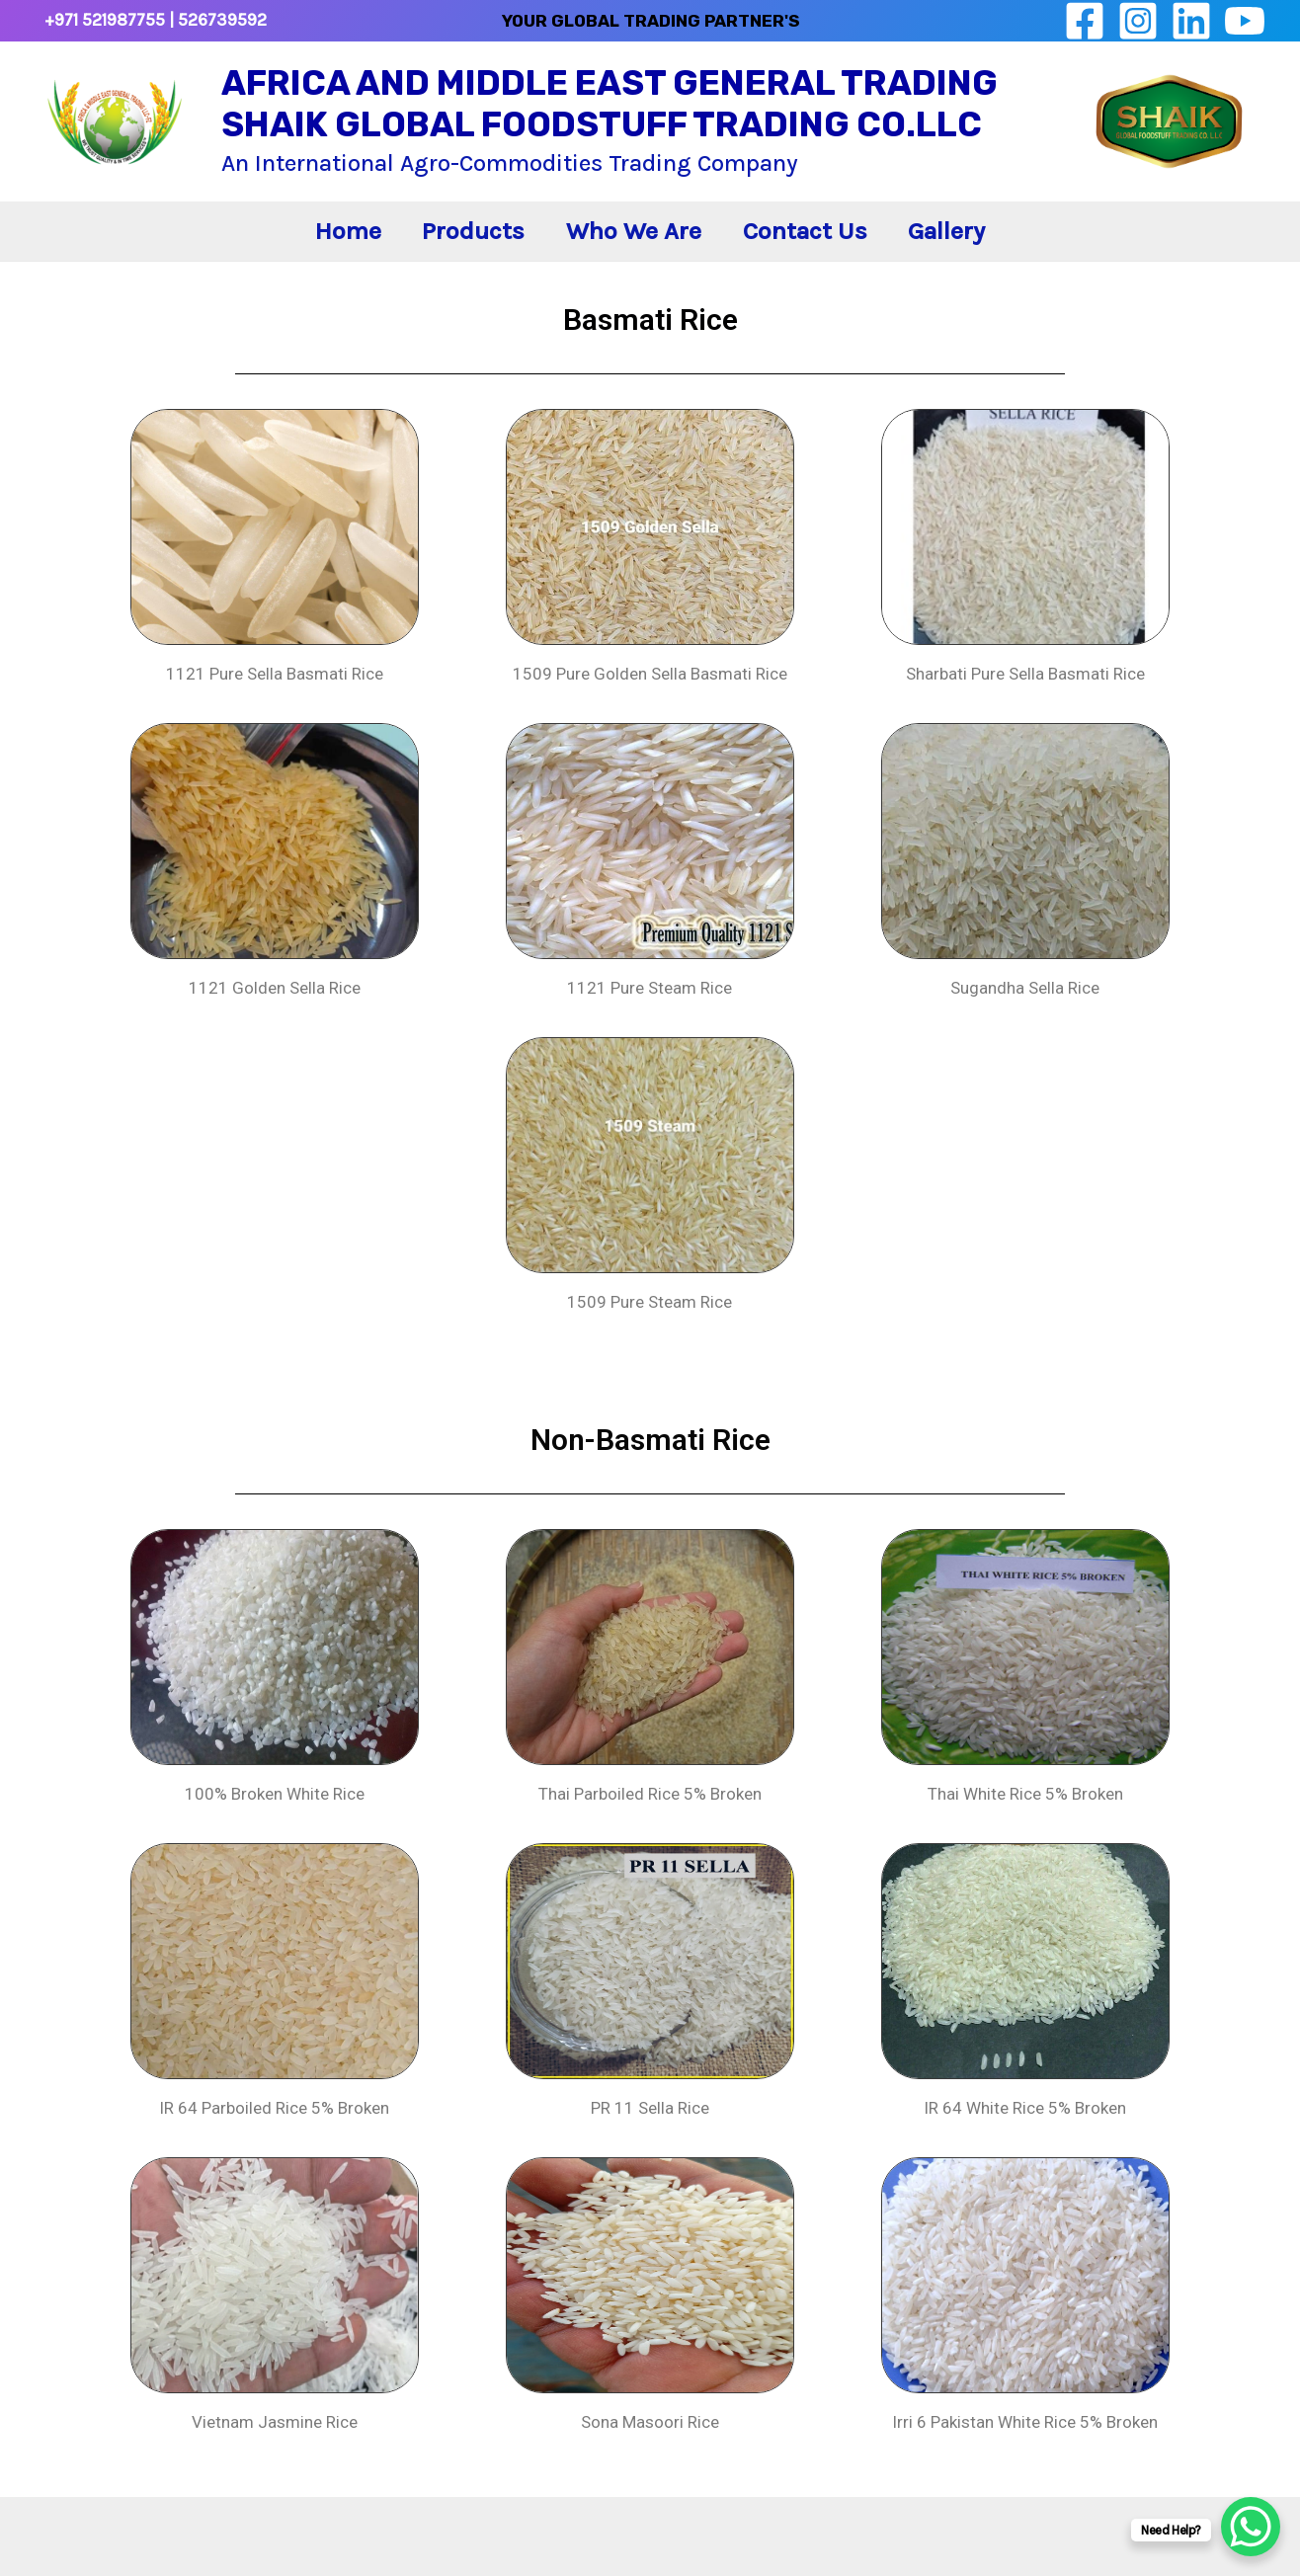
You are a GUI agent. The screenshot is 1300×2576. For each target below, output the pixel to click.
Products (455, 248)
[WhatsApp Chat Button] (1250, 2526)
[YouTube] (1244, 20)
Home (312, 248)
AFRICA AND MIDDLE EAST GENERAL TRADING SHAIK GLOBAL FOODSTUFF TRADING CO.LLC (609, 103)
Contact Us (823, 248)
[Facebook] (1084, 20)
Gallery (982, 248)
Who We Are (633, 248)
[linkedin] (1191, 20)
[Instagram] (1138, 20)
